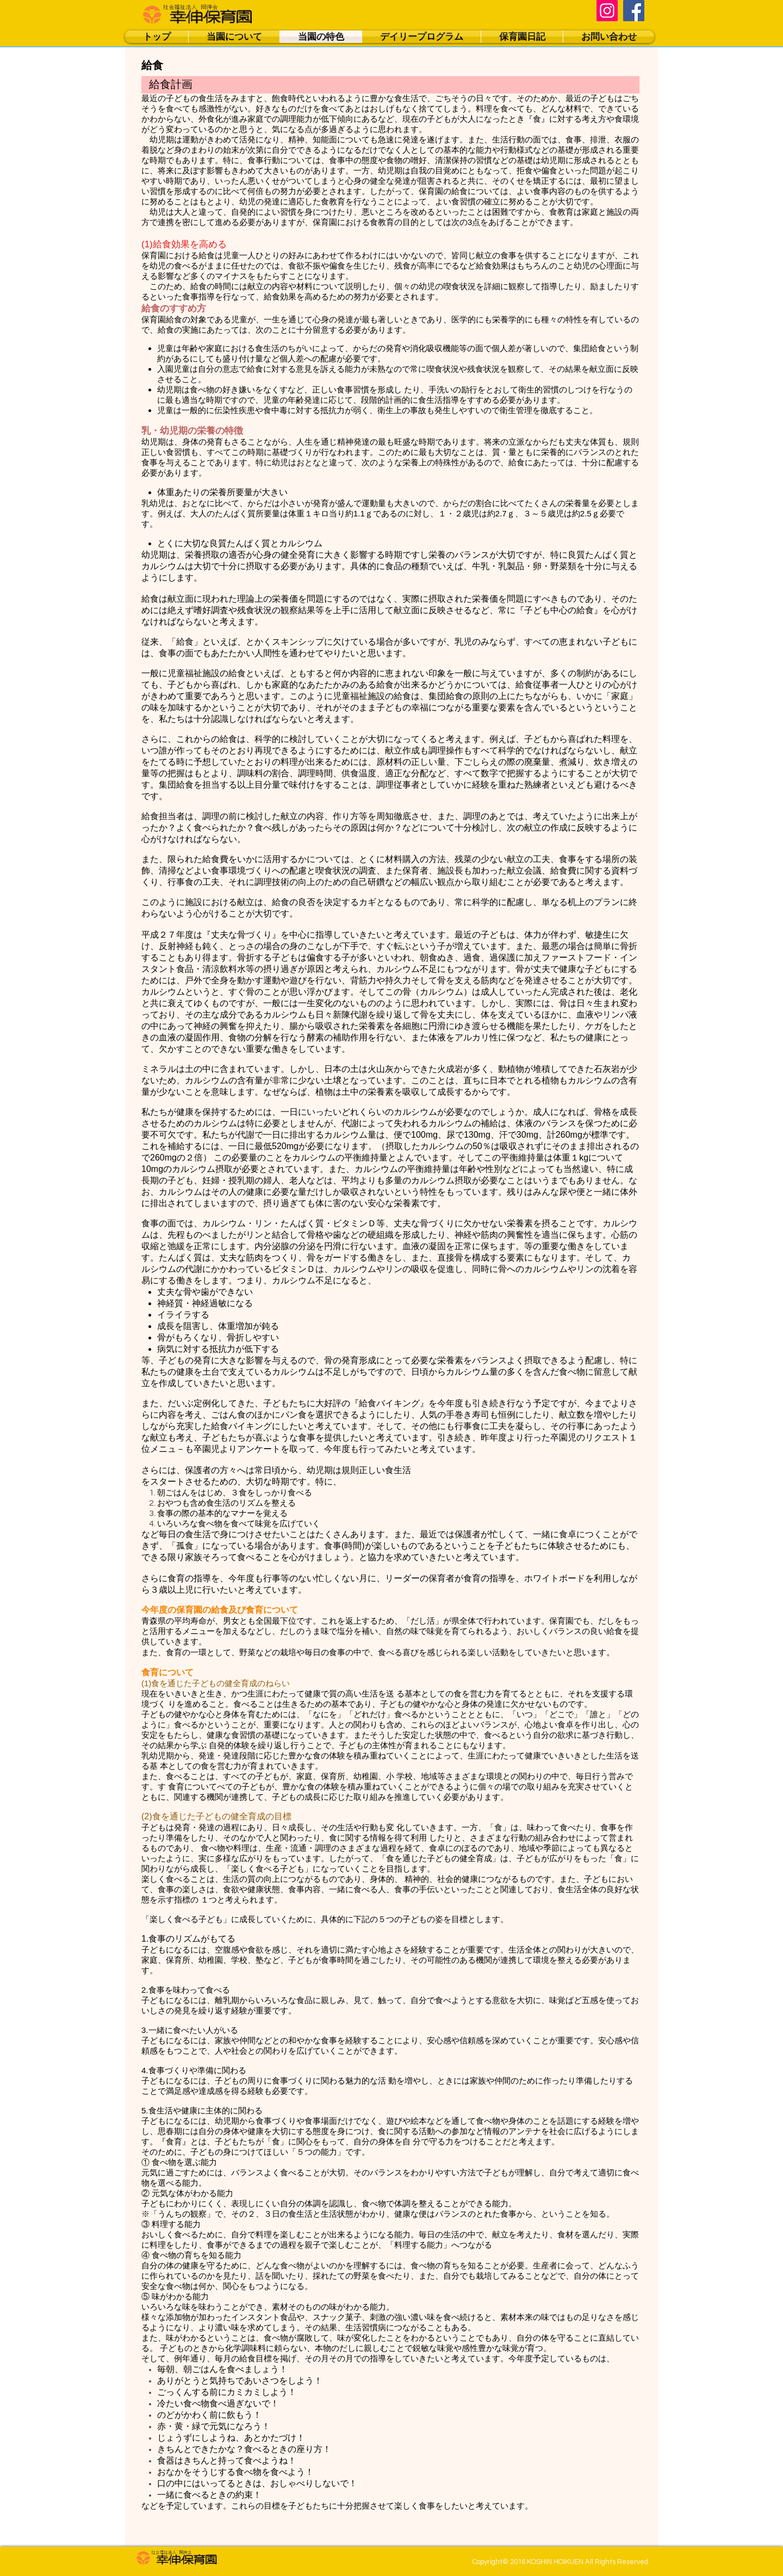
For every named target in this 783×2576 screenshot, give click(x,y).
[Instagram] (607, 10)
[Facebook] (633, 10)
